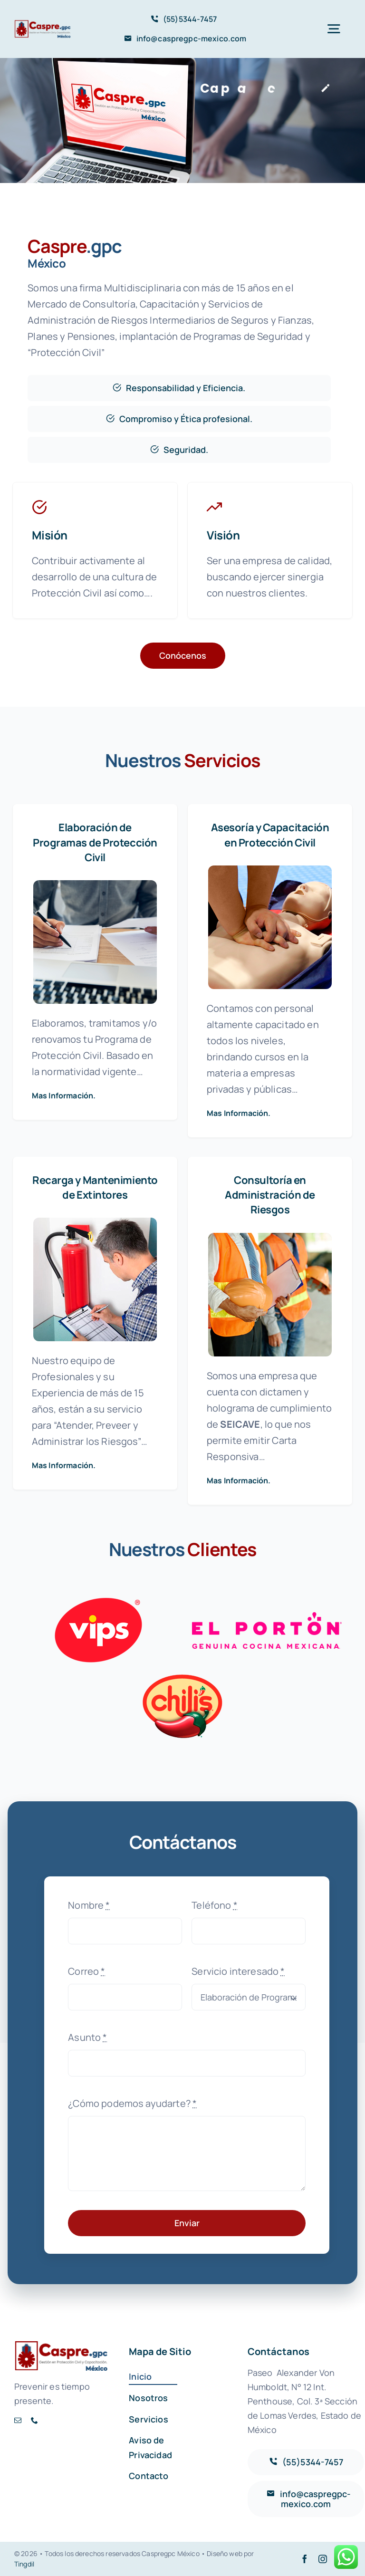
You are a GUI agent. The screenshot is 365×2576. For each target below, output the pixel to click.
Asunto (87, 2037)
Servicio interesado (238, 1971)
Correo (86, 1971)
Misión (49, 535)
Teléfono (215, 1905)
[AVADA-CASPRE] (42, 24)
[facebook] (304, 2559)
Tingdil (24, 2563)
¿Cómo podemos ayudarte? (132, 2103)
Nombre (89, 1905)
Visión (223, 535)
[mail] (17, 2420)
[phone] (34, 2420)
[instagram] (322, 2559)
